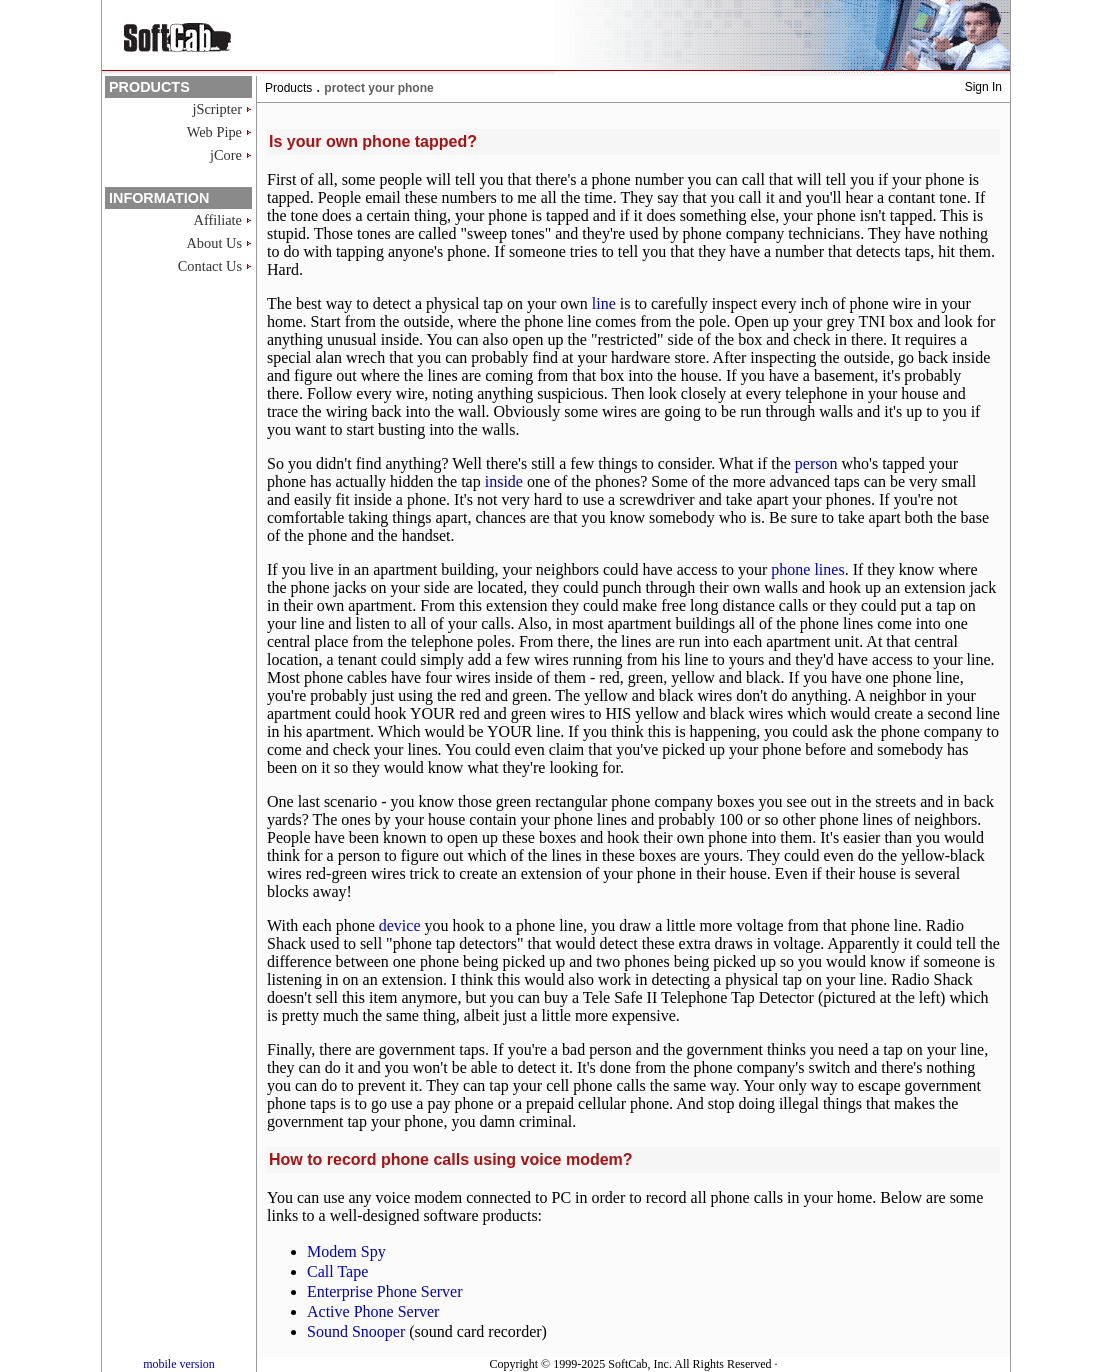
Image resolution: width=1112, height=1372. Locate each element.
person (816, 463)
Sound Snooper (356, 1331)
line (604, 303)
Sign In (983, 87)
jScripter (217, 109)
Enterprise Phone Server (385, 1291)
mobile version (179, 1364)
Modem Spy (346, 1251)
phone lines (807, 569)
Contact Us (210, 266)
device (400, 925)
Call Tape (337, 1271)
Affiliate (218, 220)
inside (504, 481)
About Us (214, 243)
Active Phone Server (373, 1311)
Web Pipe (214, 132)
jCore (226, 155)
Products (288, 88)
